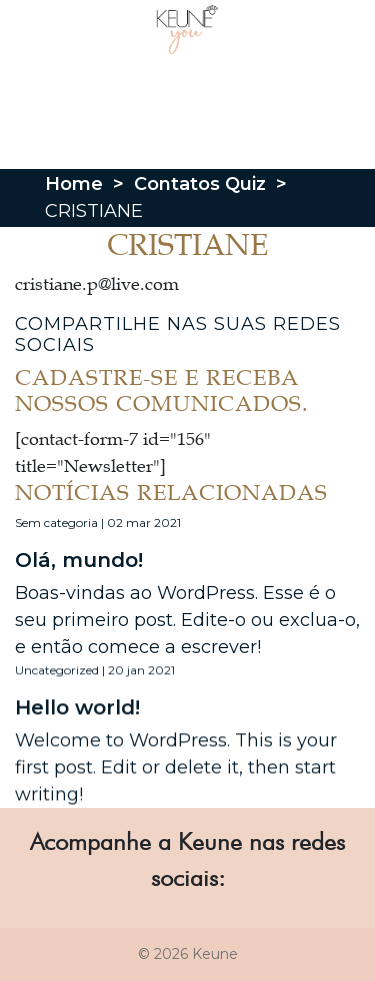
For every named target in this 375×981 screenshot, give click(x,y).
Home (74, 184)
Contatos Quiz (200, 184)
